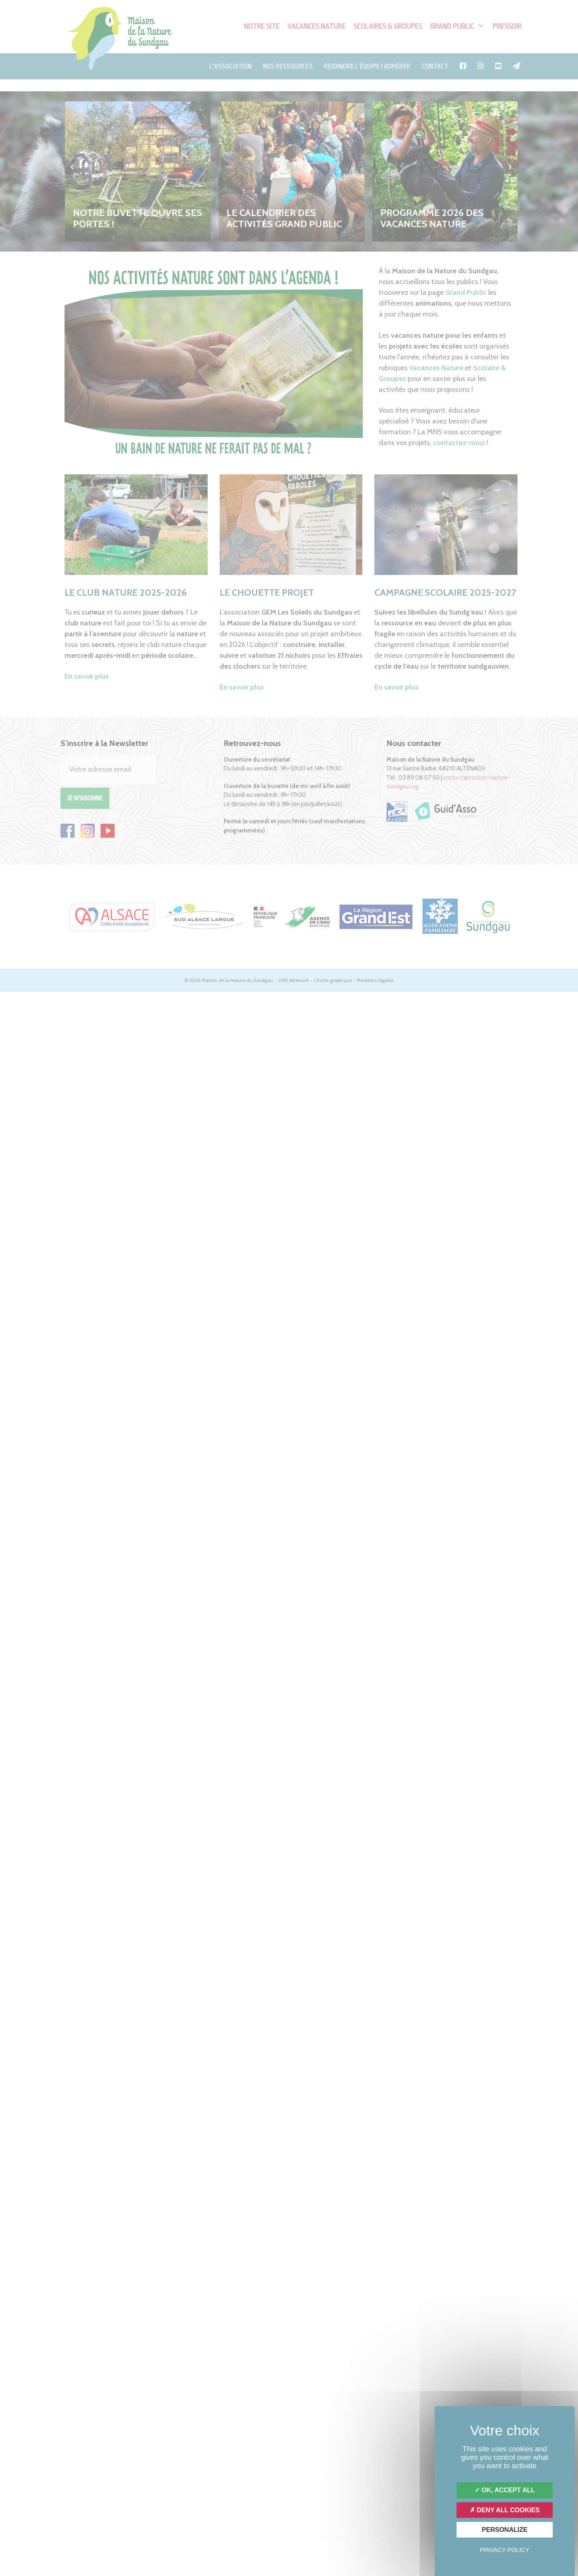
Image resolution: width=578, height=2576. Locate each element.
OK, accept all (505, 2490)
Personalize (504, 2529)
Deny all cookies (505, 2510)
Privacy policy (504, 2549)
